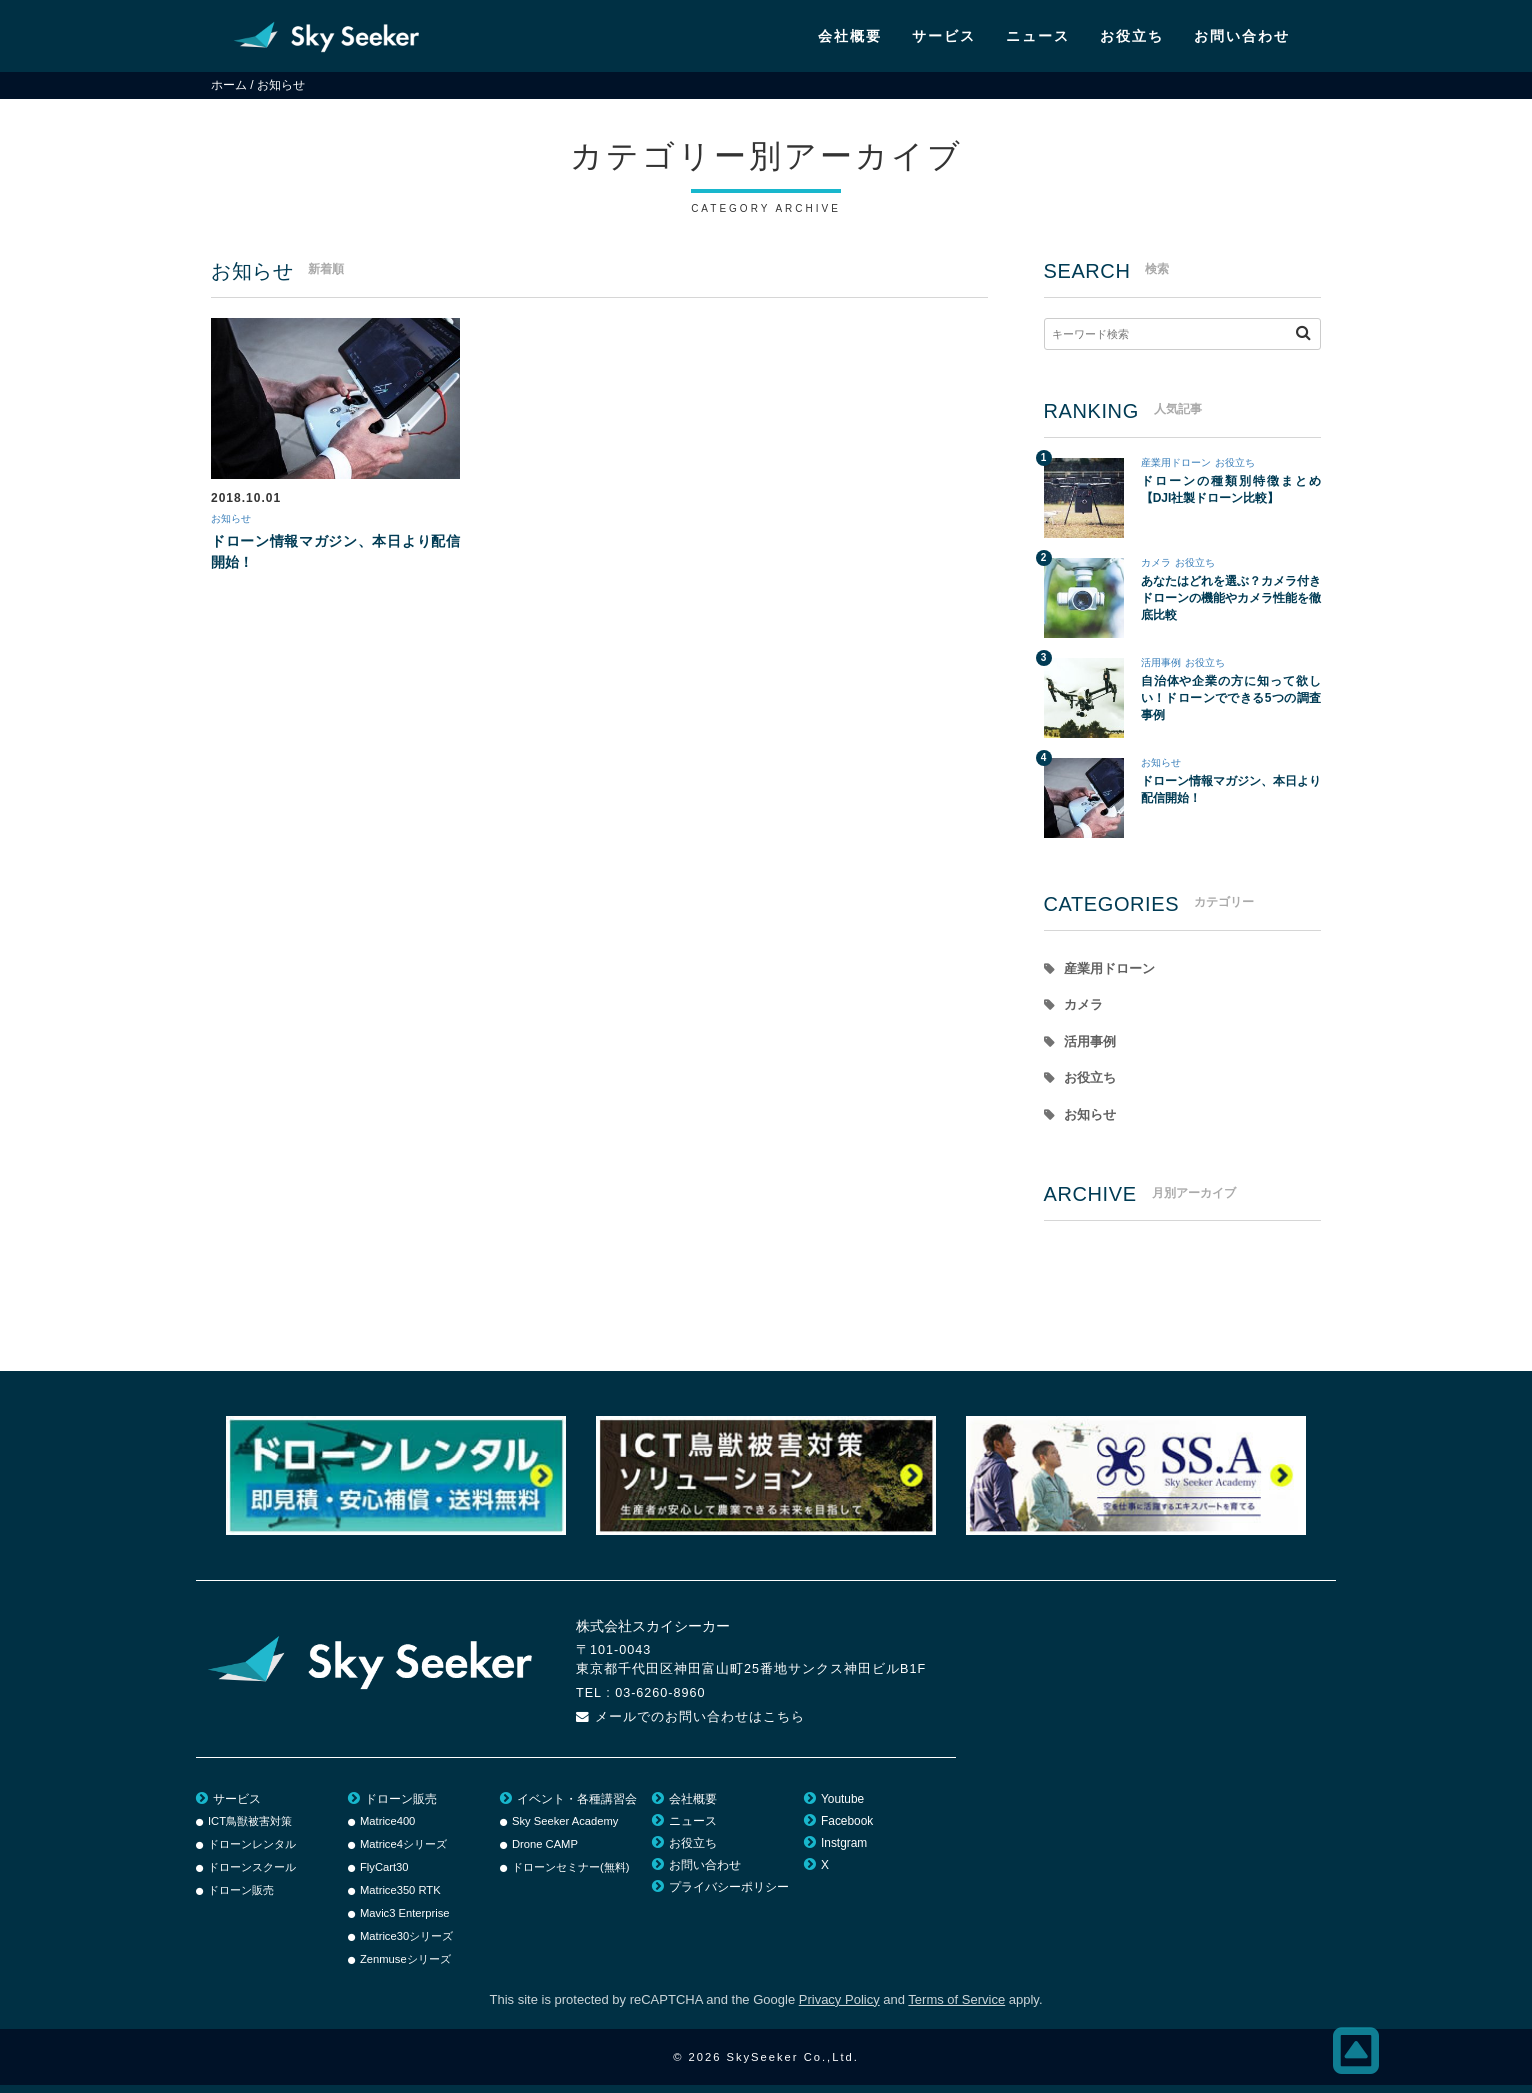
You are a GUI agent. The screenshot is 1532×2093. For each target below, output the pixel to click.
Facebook (847, 1829)
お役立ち (1132, 36)
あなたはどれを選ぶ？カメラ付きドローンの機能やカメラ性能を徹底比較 (1231, 598)
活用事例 (1161, 662)
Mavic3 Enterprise (405, 1921)
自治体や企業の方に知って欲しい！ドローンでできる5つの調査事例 (1231, 698)
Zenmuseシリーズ (405, 1967)
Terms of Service (956, 2007)
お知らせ (238, 520)
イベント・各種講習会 (577, 1807)
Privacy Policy (839, 2007)
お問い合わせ (1242, 36)
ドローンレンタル (252, 1852)
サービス (944, 36)
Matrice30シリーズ (406, 1944)
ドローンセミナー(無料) (570, 1875)
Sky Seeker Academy (565, 1829)
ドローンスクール (252, 1875)
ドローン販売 (241, 1898)
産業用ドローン (1176, 462)
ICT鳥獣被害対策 (250, 1829)
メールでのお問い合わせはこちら (700, 1725)
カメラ (1156, 562)
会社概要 (850, 36)
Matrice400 (387, 1829)
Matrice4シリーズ (403, 1852)
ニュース (1038, 36)
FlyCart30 (384, 1875)
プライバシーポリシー (729, 1895)
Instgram (844, 1851)
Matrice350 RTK (400, 1898)
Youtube (842, 1807)
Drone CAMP (545, 1852)
